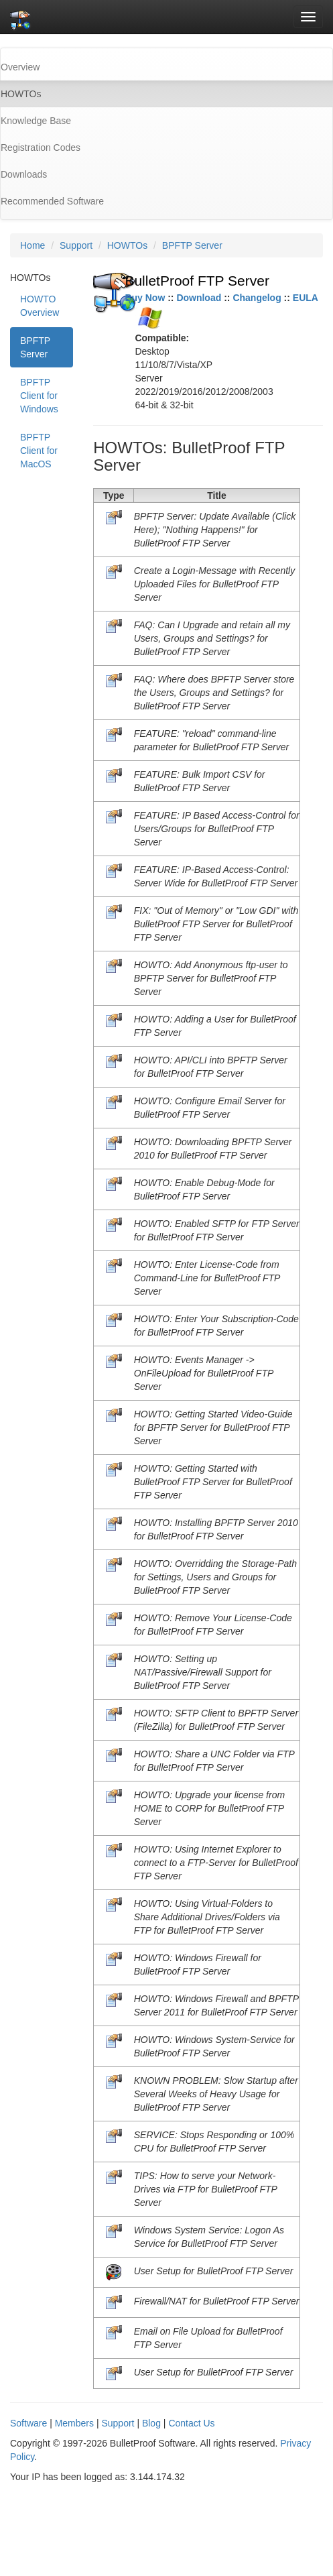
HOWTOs (127, 245)
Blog (151, 2423)
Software (28, 2423)
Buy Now (145, 297)
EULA (305, 297)
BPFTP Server (192, 245)
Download (198, 297)
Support (76, 245)
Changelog (256, 297)
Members (74, 2423)
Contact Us (191, 2423)
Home (32, 245)
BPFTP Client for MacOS (39, 450)
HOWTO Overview (39, 306)
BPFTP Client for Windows (39, 395)
